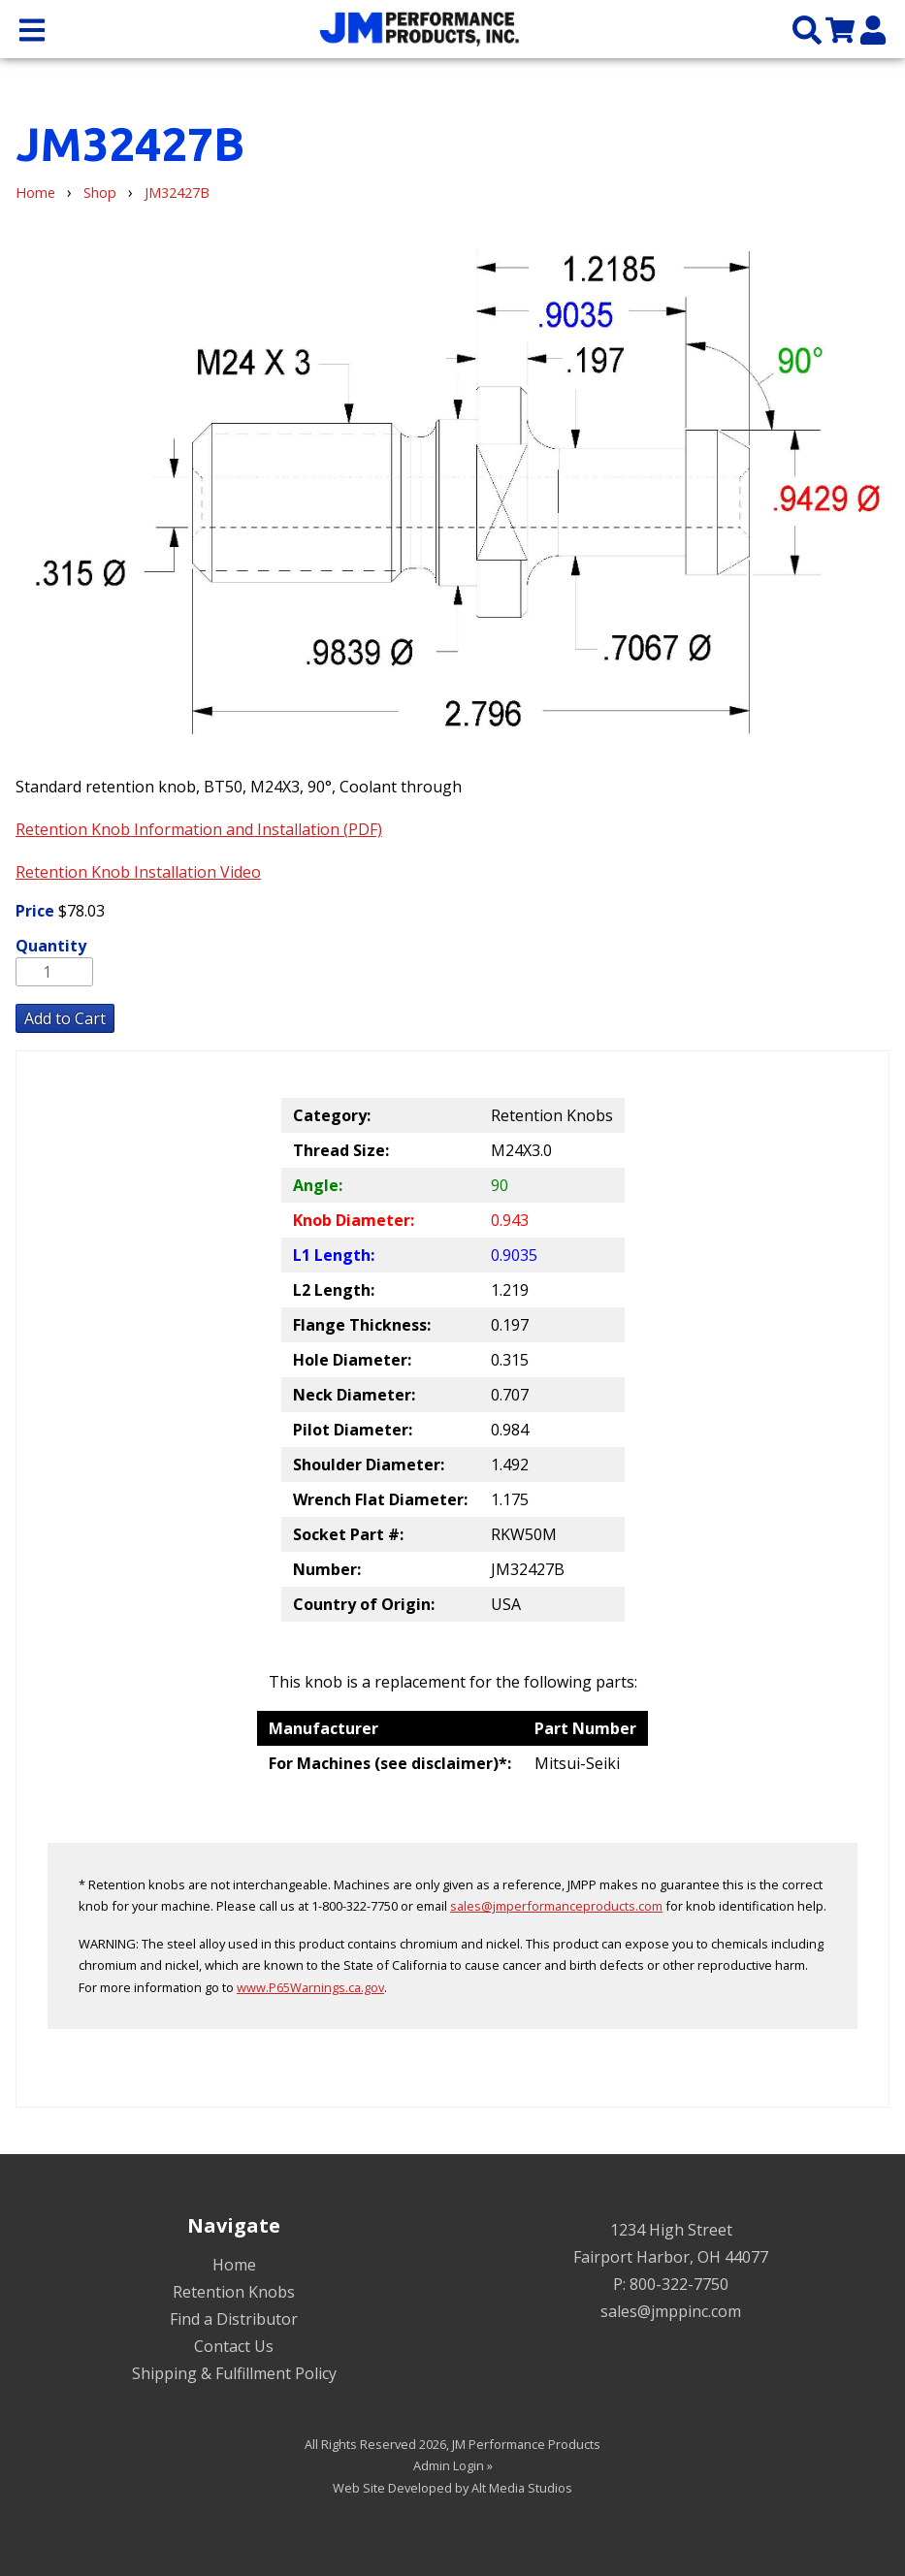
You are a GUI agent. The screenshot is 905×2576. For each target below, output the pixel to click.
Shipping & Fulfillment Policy (234, 2373)
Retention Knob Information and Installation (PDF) (199, 829)
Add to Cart (65, 1018)
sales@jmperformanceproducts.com (556, 1906)
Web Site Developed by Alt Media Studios (452, 2487)
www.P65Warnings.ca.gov (310, 1987)
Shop (99, 192)
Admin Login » (453, 2465)
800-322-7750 (679, 2284)
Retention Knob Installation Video (138, 872)
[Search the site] (807, 29)
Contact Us (234, 2346)
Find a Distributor (234, 2319)
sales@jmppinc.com (670, 2311)
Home (35, 192)
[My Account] (873, 29)
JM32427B (177, 192)
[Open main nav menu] (32, 29)
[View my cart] (840, 29)
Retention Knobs (234, 2291)
